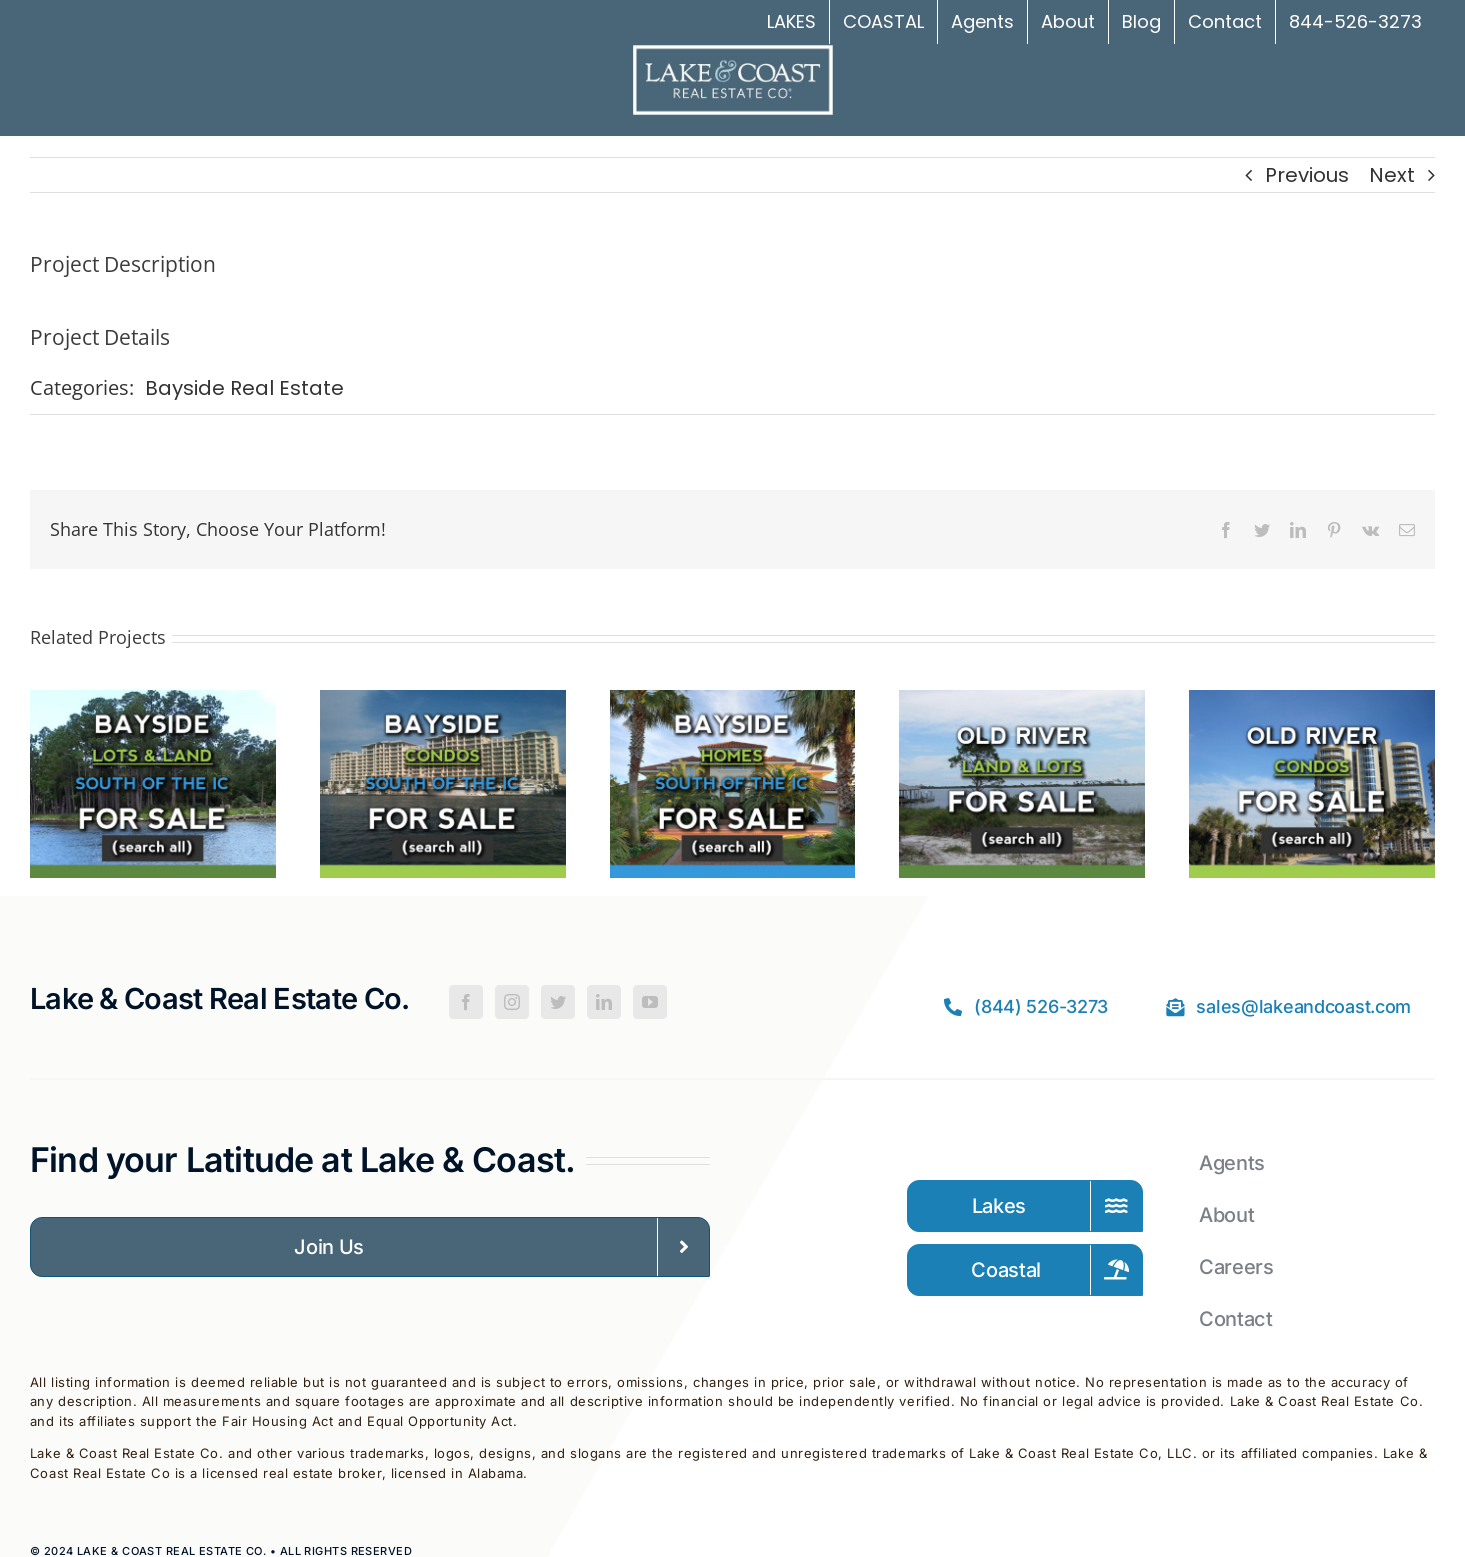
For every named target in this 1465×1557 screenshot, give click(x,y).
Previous (1307, 175)
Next (1392, 175)
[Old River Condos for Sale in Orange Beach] (1312, 705)
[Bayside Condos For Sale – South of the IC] (443, 705)
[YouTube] (650, 1002)
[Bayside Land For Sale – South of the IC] (153, 705)
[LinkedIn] (604, 1002)
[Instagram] (512, 1002)
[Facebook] (466, 1002)
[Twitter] (558, 1002)
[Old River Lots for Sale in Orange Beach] (1022, 705)
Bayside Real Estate (244, 388)
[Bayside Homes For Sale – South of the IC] (733, 705)
